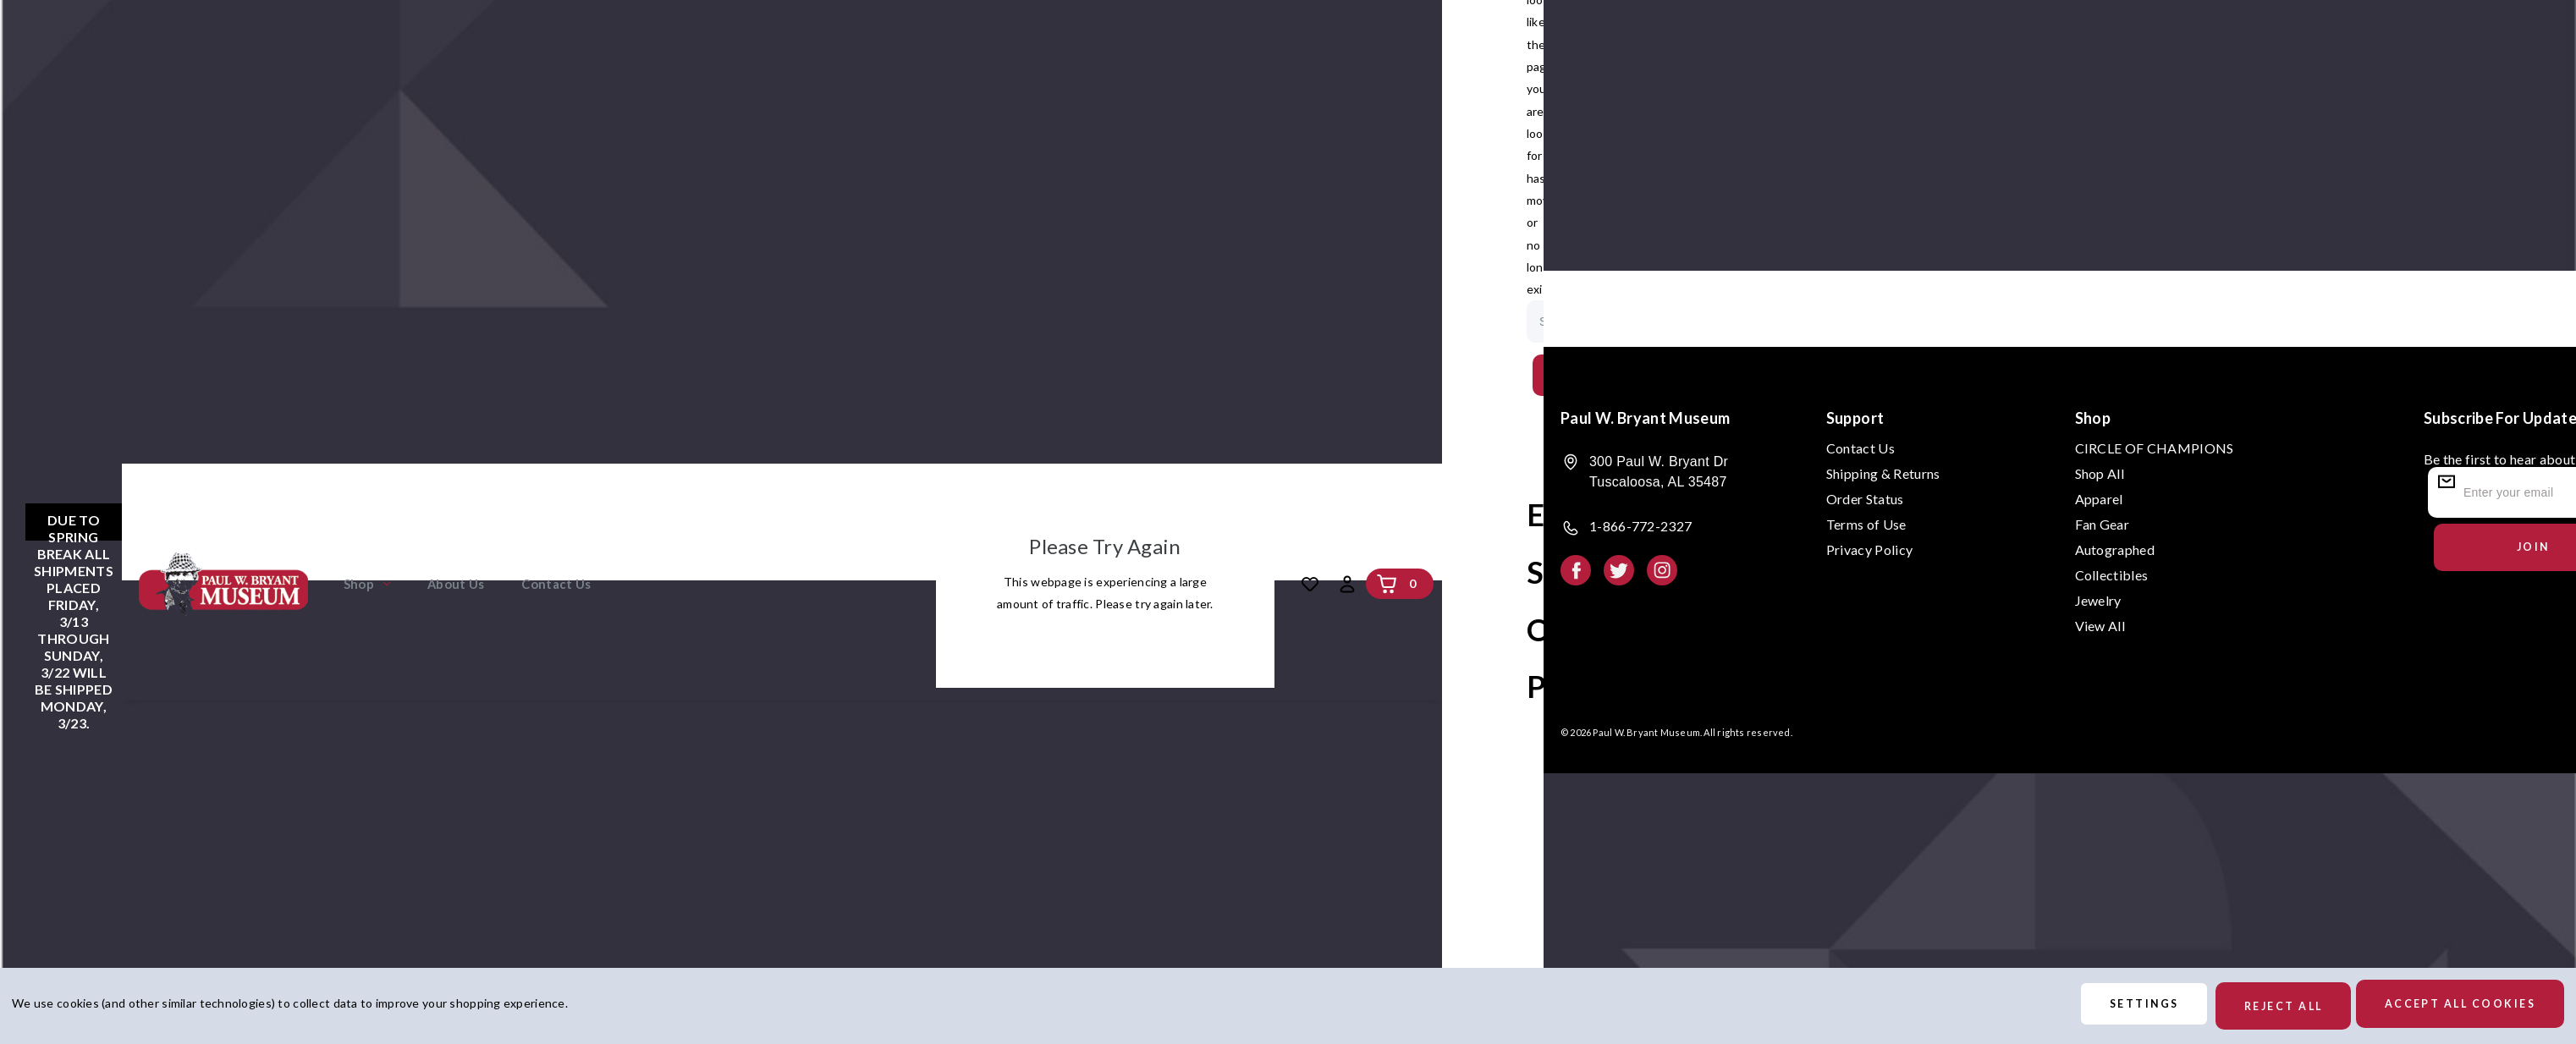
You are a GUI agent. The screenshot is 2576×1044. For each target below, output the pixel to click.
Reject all (2262, 1007)
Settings (2108, 1007)
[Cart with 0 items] (1387, 584)
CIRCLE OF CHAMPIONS (2154, 448)
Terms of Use (1866, 524)
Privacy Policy (1869, 549)
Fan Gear (2102, 524)
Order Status (1865, 499)
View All (2100, 626)
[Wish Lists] (1310, 584)
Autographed (2115, 549)
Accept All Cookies (2453, 1007)
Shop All (2100, 473)
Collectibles (2112, 575)
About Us (455, 583)
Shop (367, 583)
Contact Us (556, 583)
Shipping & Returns (1883, 473)
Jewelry (2098, 600)
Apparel (2099, 499)
